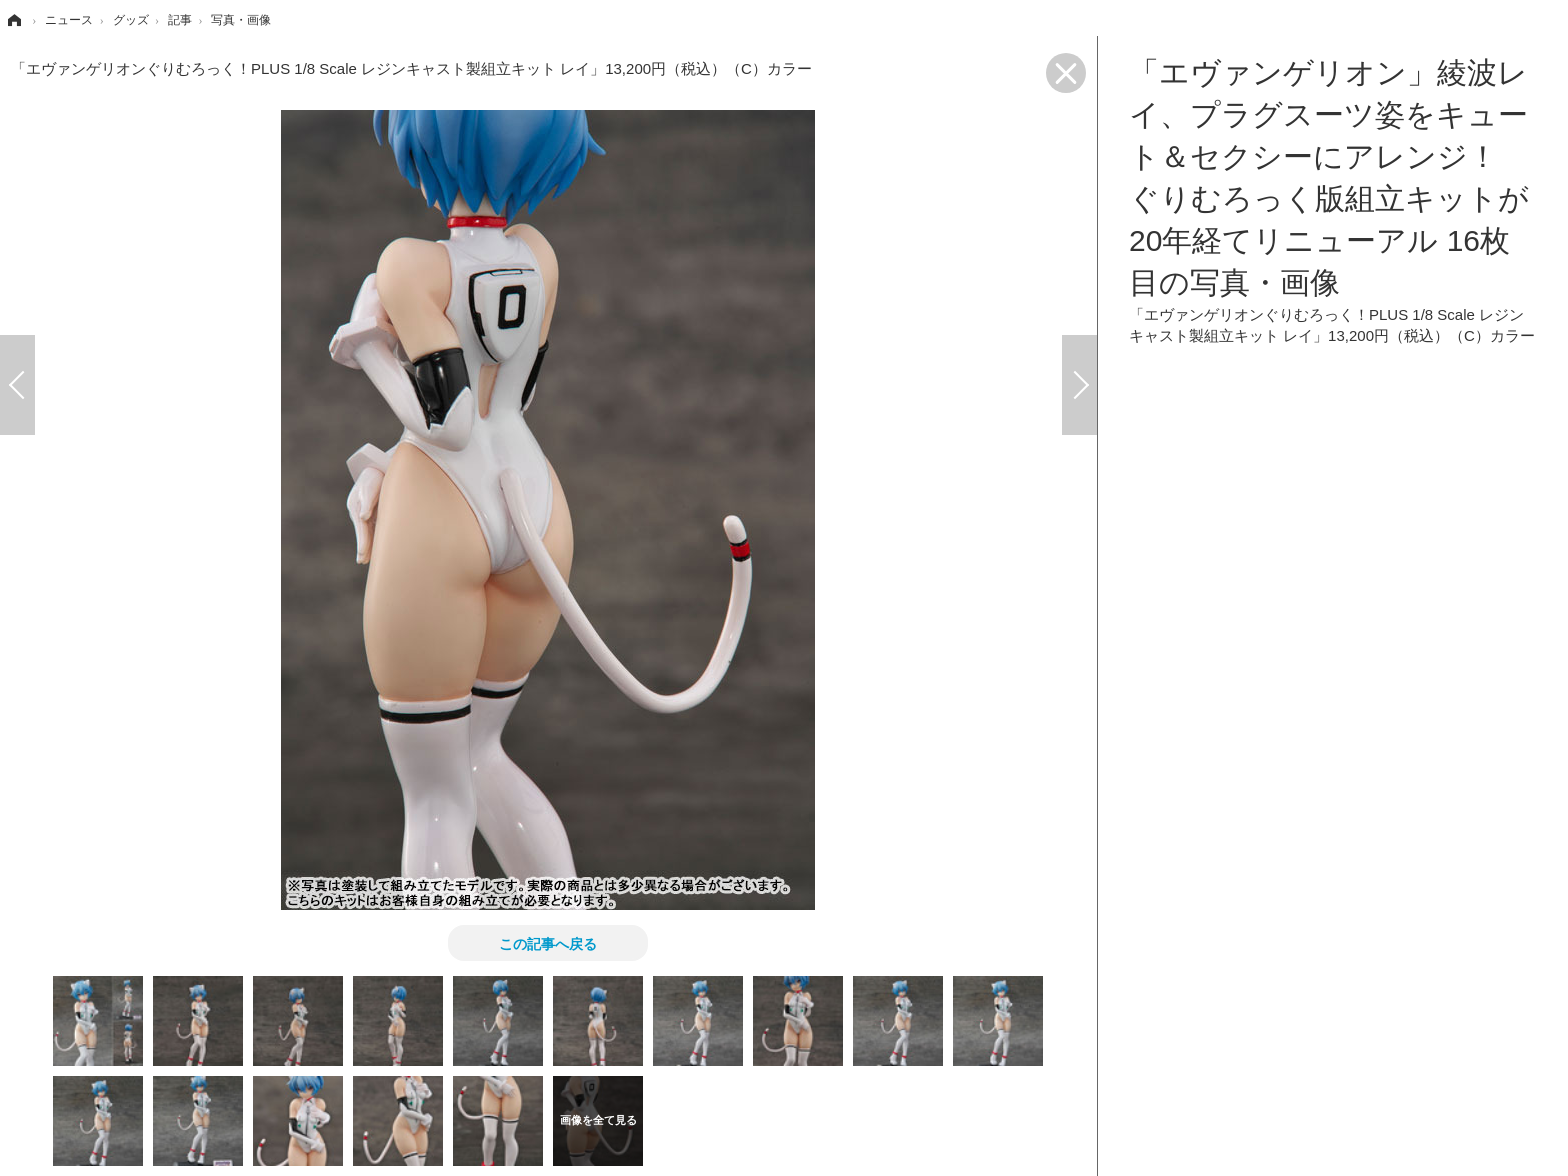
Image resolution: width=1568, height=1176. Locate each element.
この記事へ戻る (548, 943)
